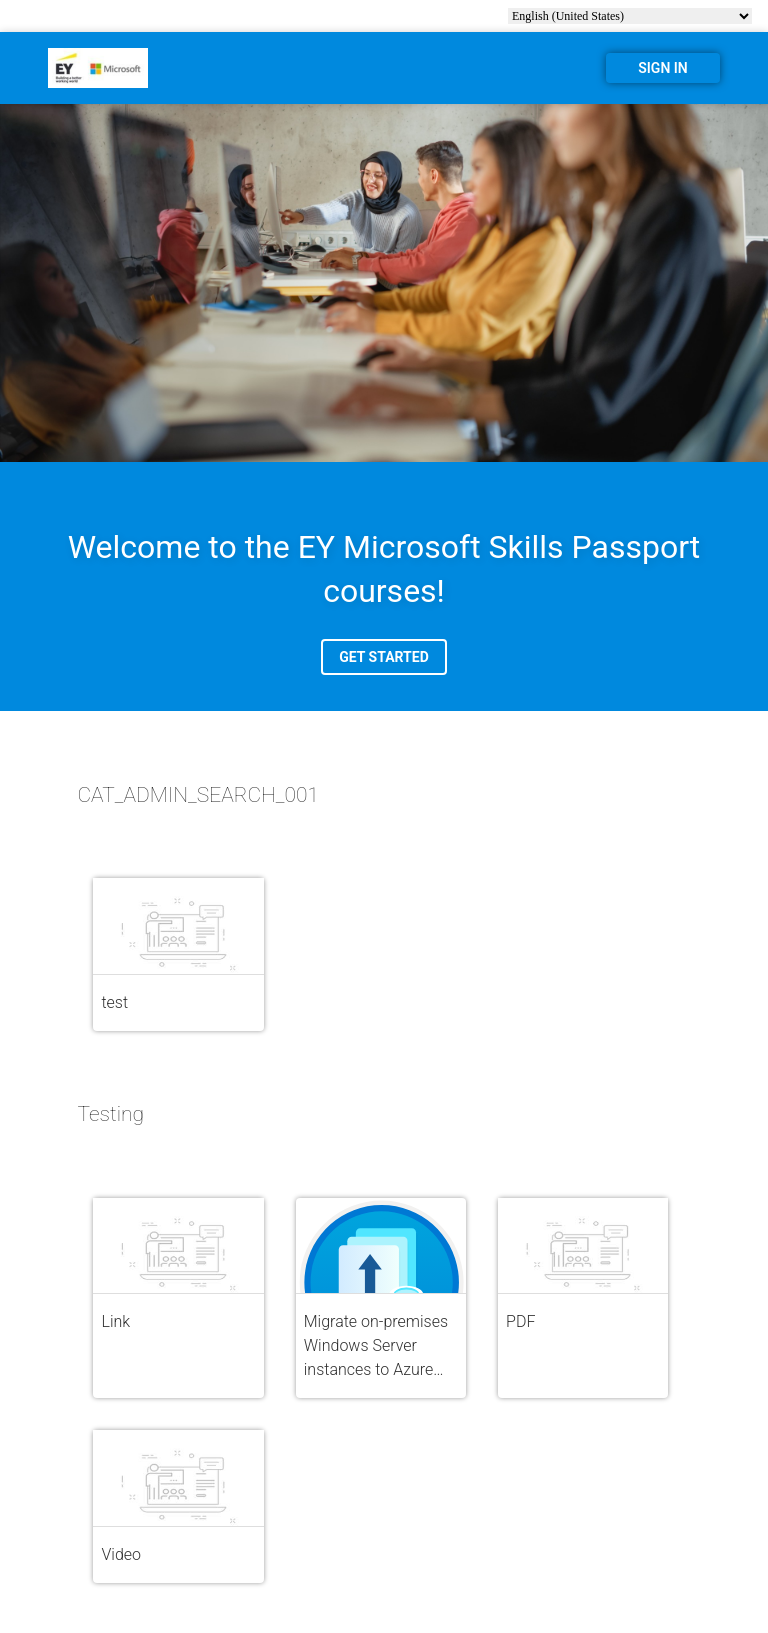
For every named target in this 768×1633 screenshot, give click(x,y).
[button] (178, 954)
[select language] (630, 16)
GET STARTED (384, 657)
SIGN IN (662, 68)
